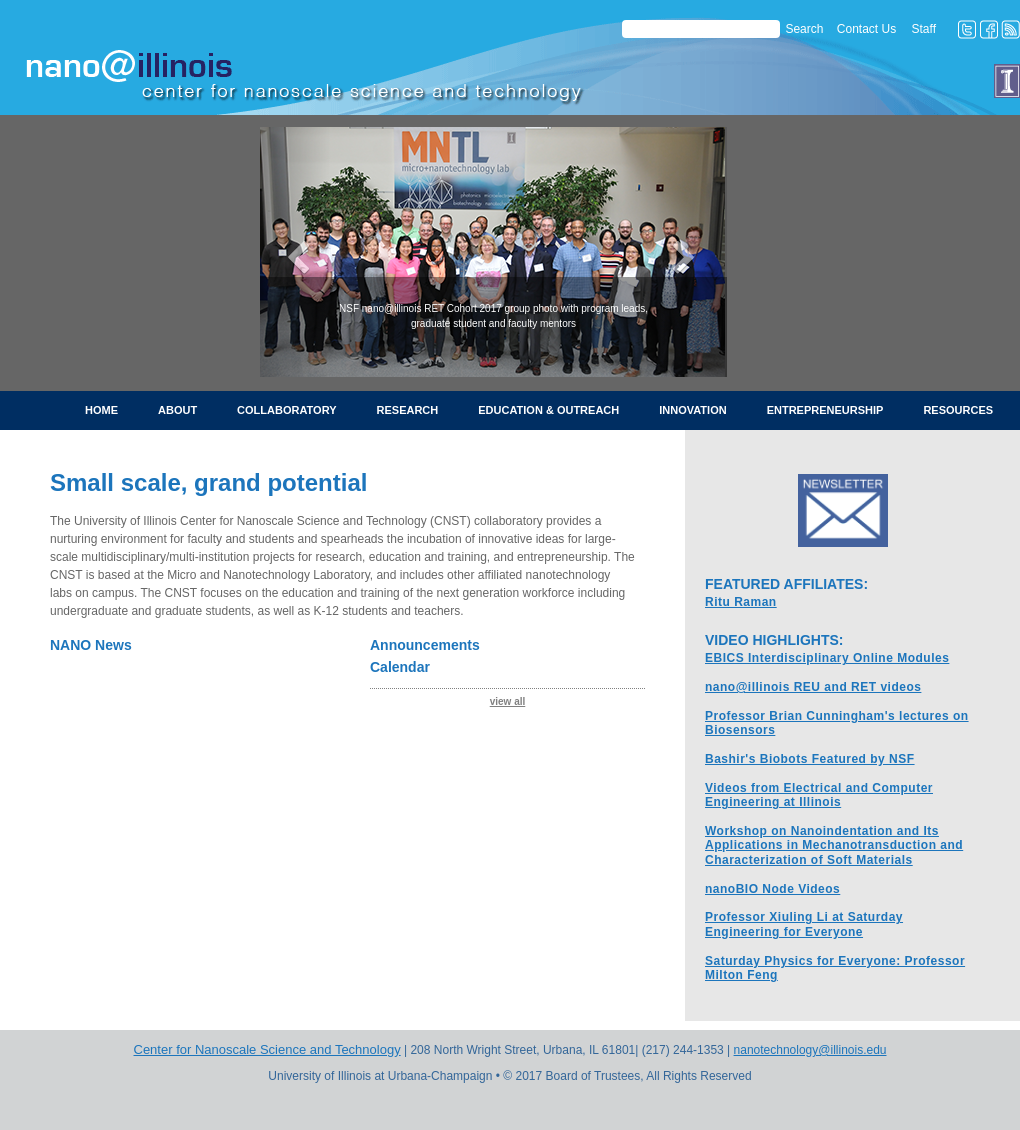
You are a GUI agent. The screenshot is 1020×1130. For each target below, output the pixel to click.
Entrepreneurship (825, 410)
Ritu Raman (741, 602)
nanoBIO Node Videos (772, 889)
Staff (924, 29)
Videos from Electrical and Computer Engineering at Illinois (819, 795)
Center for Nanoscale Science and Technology (267, 1049)
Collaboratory (286, 410)
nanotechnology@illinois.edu (810, 1050)
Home (101, 410)
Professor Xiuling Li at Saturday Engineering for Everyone (804, 924)
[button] (295, 252)
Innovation (692, 410)
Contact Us (866, 29)
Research (408, 410)
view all (508, 701)
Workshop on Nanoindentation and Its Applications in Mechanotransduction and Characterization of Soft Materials (834, 845)
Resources (958, 410)
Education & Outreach (548, 410)
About (177, 410)
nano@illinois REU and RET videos (813, 687)
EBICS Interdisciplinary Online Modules (827, 658)
